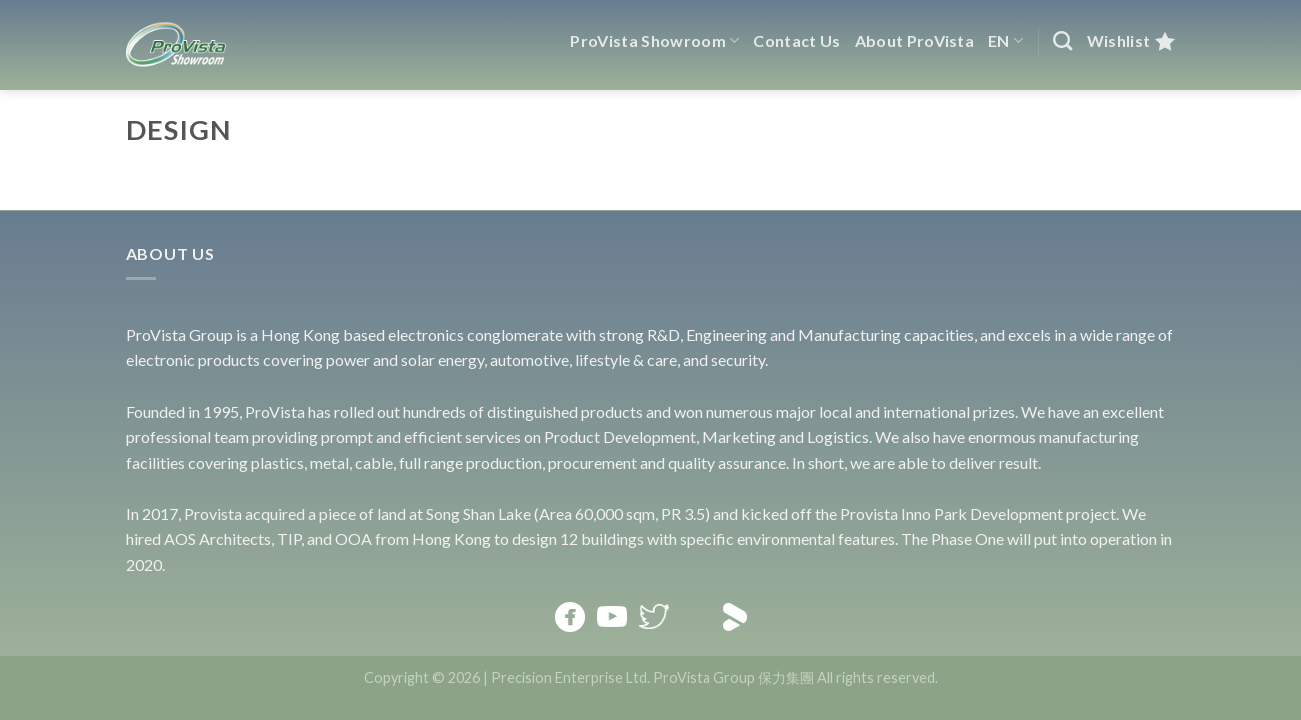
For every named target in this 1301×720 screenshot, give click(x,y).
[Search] (1062, 40)
